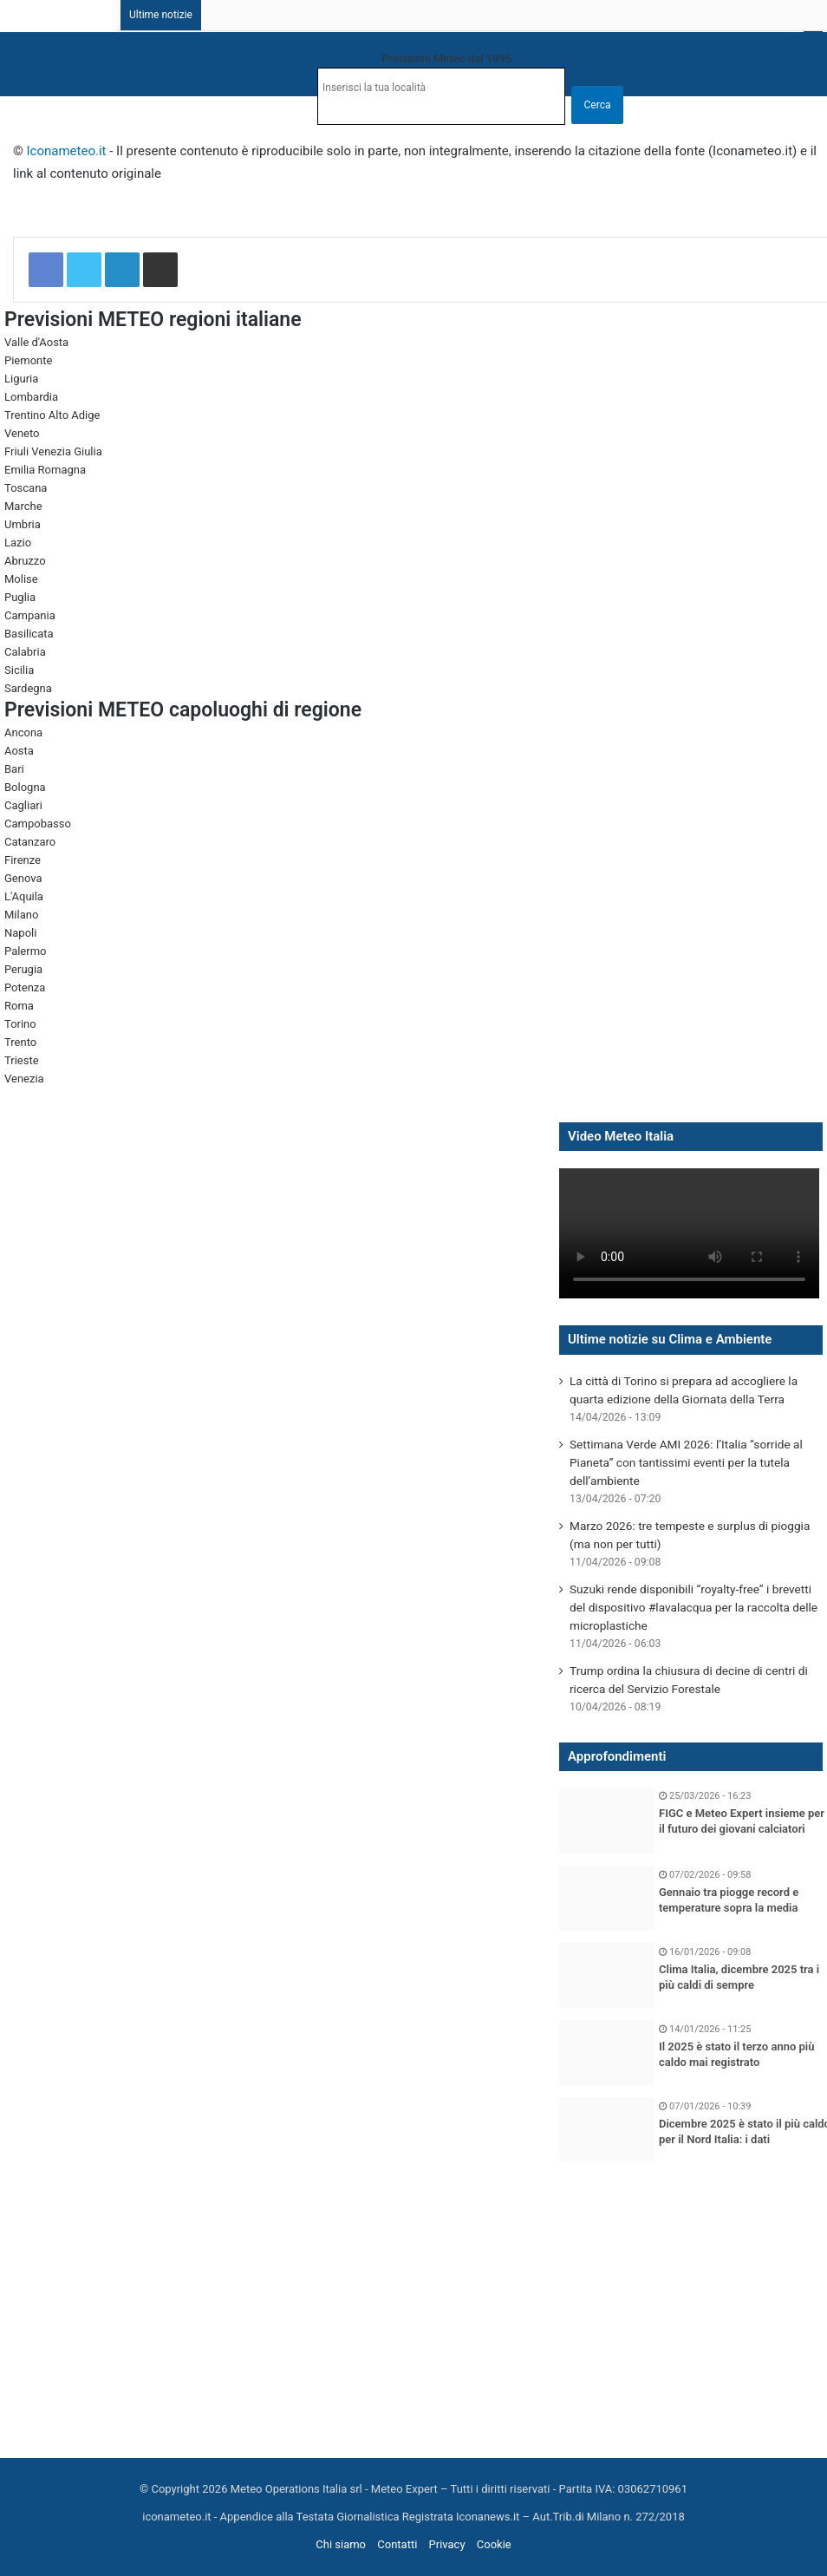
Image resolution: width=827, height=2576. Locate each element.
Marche (23, 506)
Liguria (21, 378)
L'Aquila (23, 896)
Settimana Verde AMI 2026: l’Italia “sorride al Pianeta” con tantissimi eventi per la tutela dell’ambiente (686, 1462)
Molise (21, 578)
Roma (19, 1005)
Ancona (23, 732)
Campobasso (37, 823)
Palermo (25, 951)
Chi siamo (341, 2544)
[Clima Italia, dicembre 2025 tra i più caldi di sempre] (606, 1975)
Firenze (22, 859)
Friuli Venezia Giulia (53, 451)
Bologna (25, 787)
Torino (20, 1023)
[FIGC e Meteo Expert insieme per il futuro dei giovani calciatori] (606, 1821)
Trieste (21, 1060)
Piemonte (28, 360)
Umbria (22, 524)
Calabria (25, 651)
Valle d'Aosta (36, 342)
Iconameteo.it (67, 151)
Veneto (22, 433)
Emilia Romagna (45, 469)
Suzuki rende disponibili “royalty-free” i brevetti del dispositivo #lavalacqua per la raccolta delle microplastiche (693, 1607)
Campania (29, 615)
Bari (14, 768)
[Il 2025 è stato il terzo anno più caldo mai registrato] (606, 2052)
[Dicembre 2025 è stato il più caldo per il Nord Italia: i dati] (606, 2129)
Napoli (20, 932)
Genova (23, 878)
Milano (21, 914)
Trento (20, 1042)
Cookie (494, 2544)
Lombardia (31, 396)
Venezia (24, 1078)
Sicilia (19, 670)
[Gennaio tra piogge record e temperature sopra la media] (606, 1898)
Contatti (397, 2544)
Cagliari (23, 805)
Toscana (25, 487)
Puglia (20, 597)
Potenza (24, 987)
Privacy (447, 2544)
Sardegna (28, 688)
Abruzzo (25, 560)
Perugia (23, 969)
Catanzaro (29, 841)
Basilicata (29, 633)
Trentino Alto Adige (52, 415)
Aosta (19, 750)
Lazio (17, 542)
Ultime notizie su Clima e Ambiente (670, 1339)
